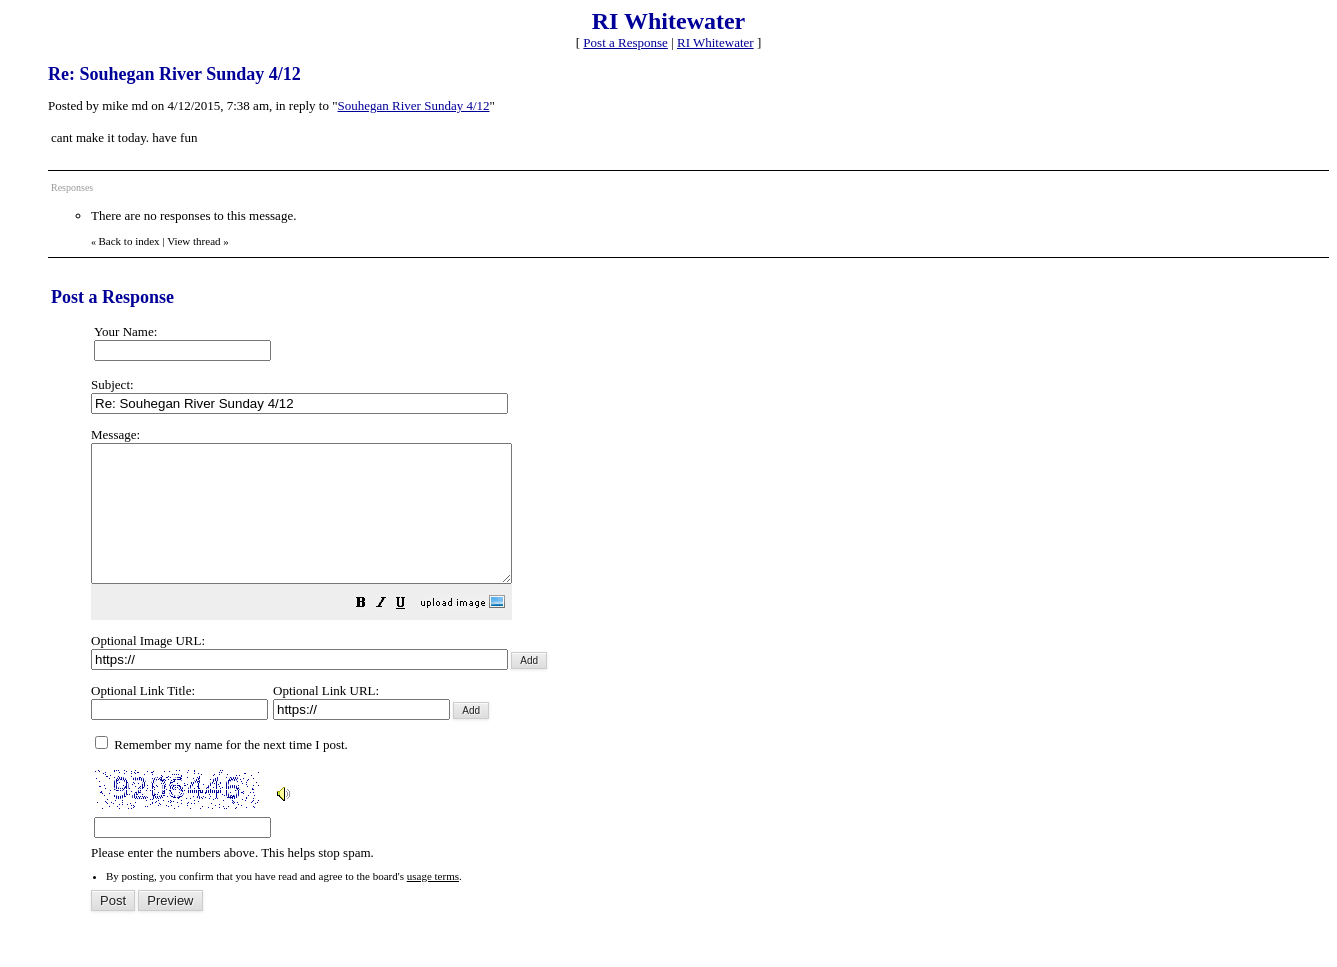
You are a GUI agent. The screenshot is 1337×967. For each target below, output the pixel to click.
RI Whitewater (715, 42)
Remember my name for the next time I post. (221, 771)
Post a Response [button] (625, 42)
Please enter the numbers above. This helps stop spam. (702, 657)
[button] (411, 632)
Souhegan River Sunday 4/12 (414, 105)
